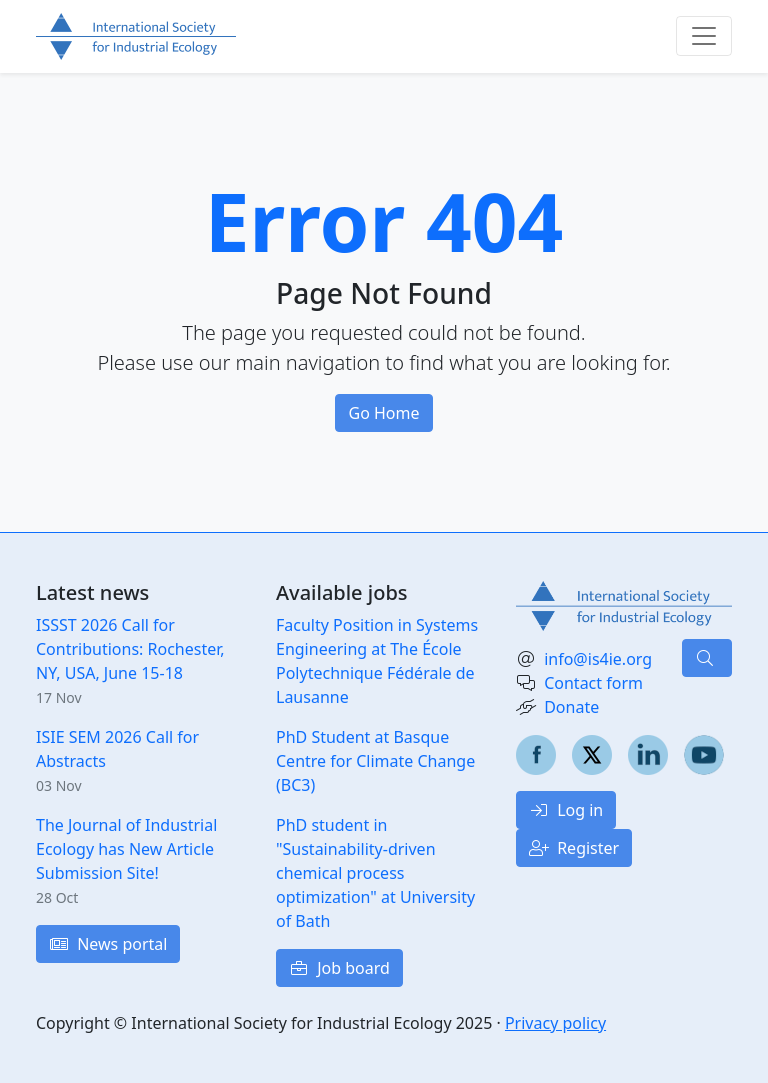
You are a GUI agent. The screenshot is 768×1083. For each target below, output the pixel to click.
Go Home (383, 413)
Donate (571, 707)
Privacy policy (555, 1023)
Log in (566, 810)
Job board (339, 968)
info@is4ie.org (598, 659)
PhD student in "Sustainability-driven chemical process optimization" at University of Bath (375, 873)
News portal (108, 944)
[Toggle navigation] (704, 36)
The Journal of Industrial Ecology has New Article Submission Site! (126, 849)
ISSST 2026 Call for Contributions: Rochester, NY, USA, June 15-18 (130, 649)
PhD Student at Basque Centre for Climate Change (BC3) (375, 761)
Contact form (593, 683)
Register (574, 848)
